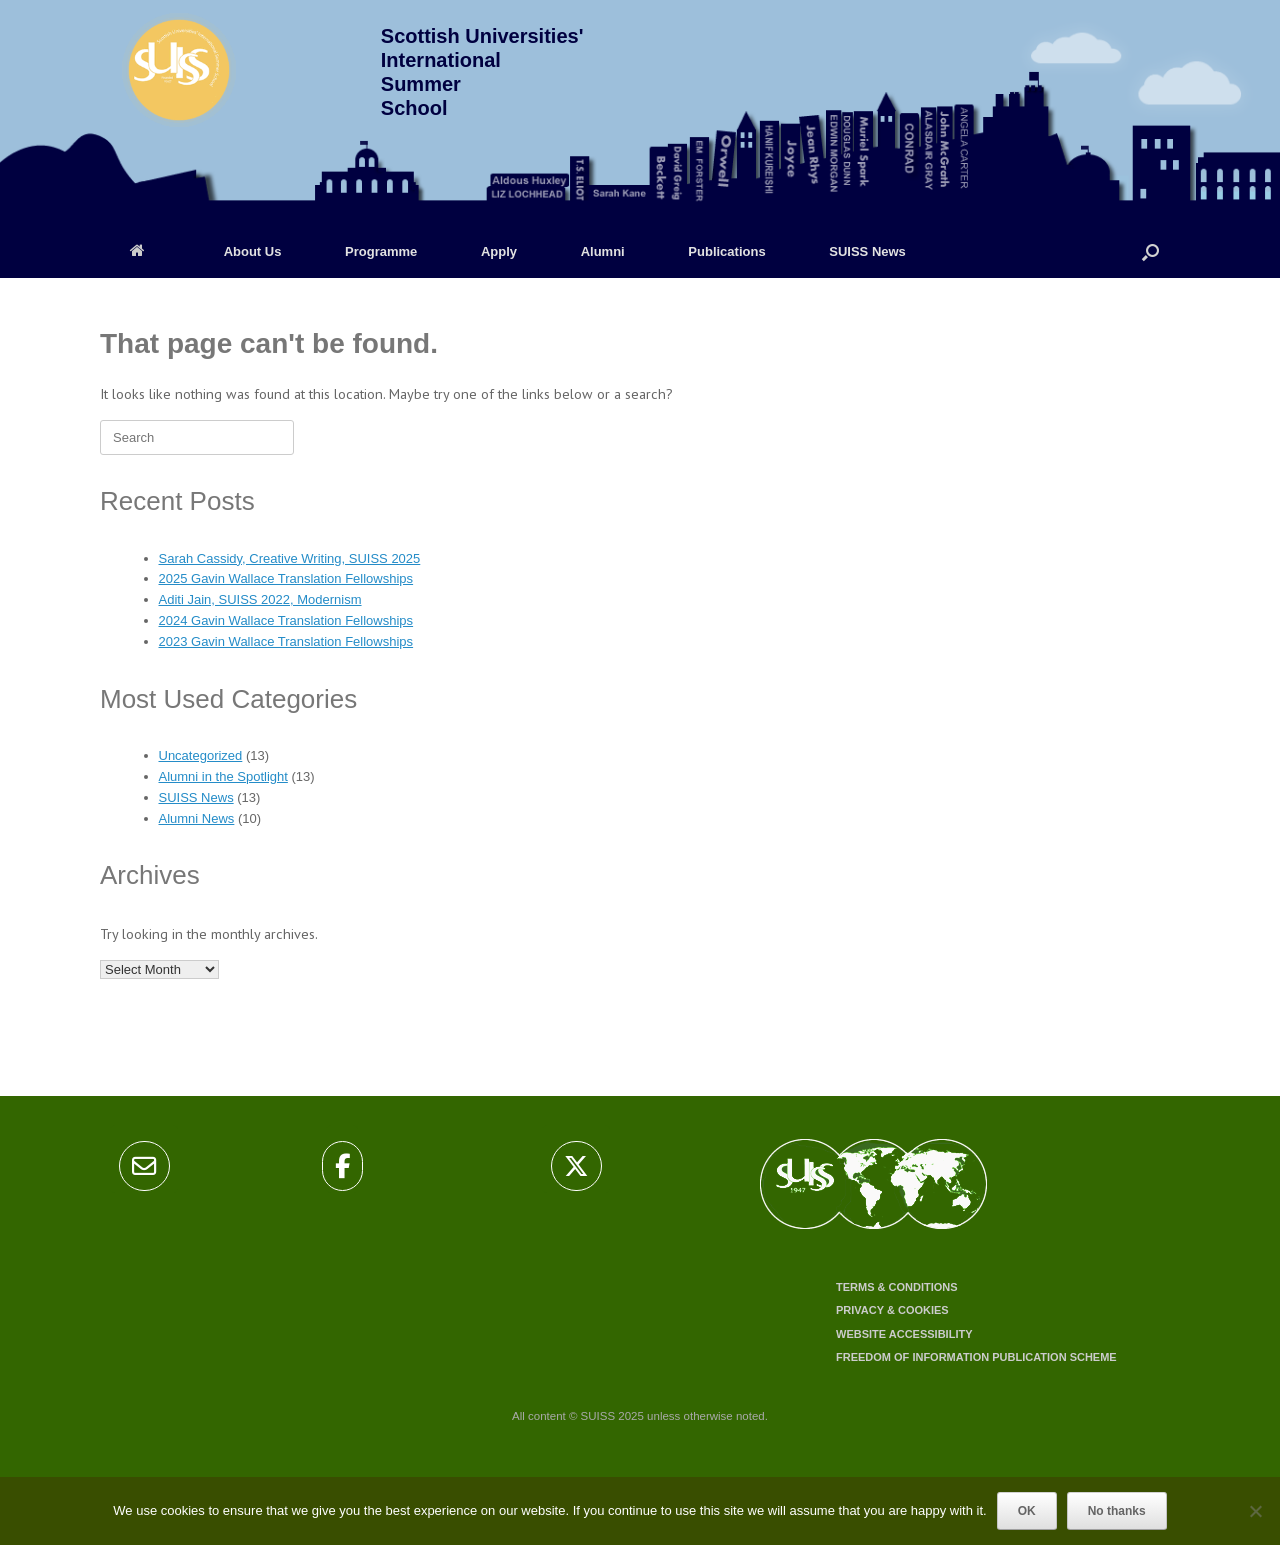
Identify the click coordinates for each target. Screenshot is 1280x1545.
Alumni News (197, 818)
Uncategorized (201, 755)
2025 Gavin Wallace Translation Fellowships (286, 578)
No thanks (1117, 1511)
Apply (499, 251)
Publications (726, 251)
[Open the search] (1150, 251)
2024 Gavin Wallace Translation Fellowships (286, 620)
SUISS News (867, 251)
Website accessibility (904, 1334)
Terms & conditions (897, 1287)
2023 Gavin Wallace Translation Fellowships (286, 641)
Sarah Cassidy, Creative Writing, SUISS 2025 (290, 558)
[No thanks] (1255, 1511)
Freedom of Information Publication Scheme (976, 1357)
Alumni (603, 251)
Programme (381, 251)
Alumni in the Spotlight (223, 776)
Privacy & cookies (892, 1310)
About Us (253, 251)
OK (1027, 1511)
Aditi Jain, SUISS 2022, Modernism (260, 599)
